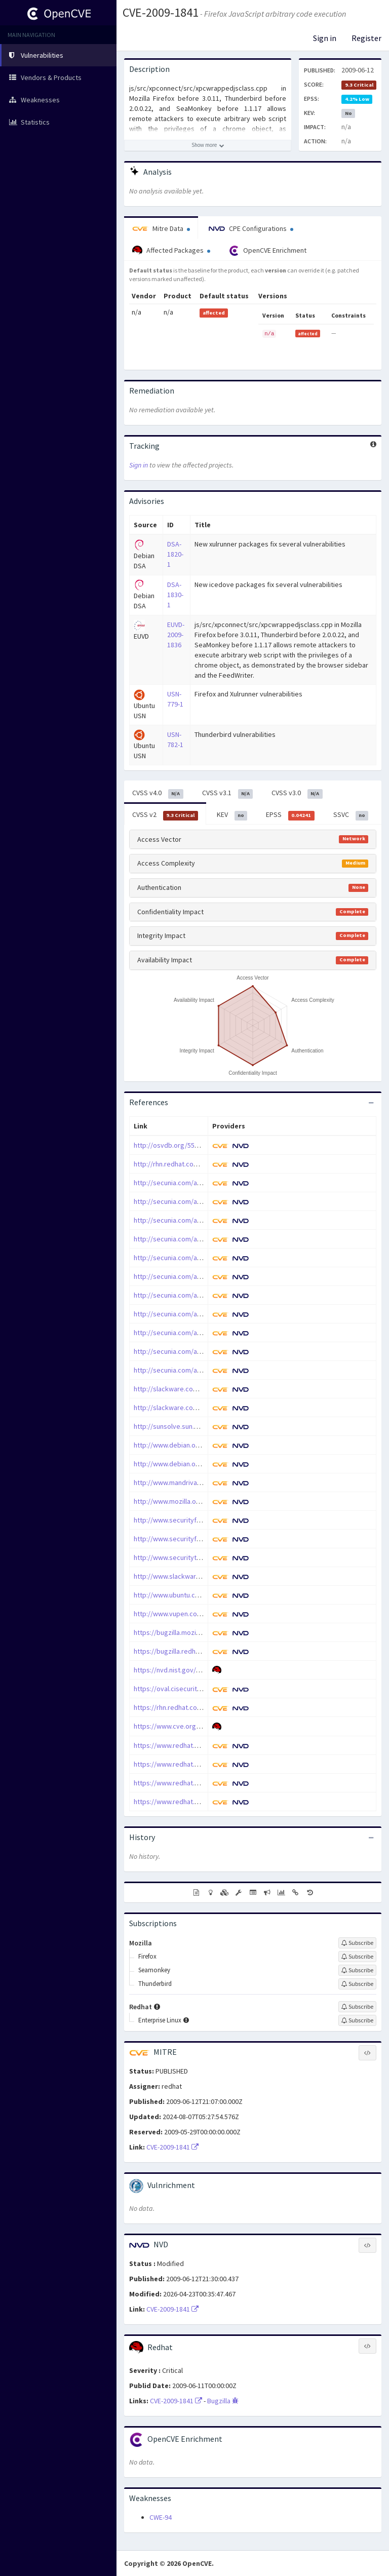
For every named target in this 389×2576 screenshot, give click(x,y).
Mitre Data (161, 228)
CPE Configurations (251, 228)
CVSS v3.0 (297, 793)
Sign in (324, 38)
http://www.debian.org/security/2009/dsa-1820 (205, 1445)
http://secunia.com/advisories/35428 (190, 1220)
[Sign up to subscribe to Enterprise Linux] (357, 2020)
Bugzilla (223, 2400)
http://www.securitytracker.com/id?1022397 (200, 1557)
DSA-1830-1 (175, 594)
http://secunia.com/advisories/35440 (190, 1276)
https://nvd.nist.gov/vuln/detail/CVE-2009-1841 (204, 1669)
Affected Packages (171, 251)
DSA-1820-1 (175, 554)
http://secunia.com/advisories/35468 (190, 1295)
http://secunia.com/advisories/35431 (190, 1238)
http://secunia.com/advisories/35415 (190, 1201)
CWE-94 (160, 2517)
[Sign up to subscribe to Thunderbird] (357, 1983)
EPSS (290, 815)
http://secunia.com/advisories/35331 (190, 1182)
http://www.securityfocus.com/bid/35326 (196, 1520)
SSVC (351, 815)
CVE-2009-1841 (161, 12)
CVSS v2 (165, 815)
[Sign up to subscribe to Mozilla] (357, 1942)
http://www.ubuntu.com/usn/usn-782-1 (191, 1594)
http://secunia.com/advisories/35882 (190, 1370)
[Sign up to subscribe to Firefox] (357, 1956)
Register (366, 38)
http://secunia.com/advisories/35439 (190, 1257)
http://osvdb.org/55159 (169, 1145)
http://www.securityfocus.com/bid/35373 (196, 1538)
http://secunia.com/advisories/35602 (190, 1351)
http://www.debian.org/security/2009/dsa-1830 (205, 1463)
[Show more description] (207, 145)
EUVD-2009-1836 (175, 634)
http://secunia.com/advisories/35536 (190, 1313)
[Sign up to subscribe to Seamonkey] (357, 1970)
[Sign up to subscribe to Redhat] (357, 2006)
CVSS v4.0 (157, 793)
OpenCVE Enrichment (267, 251)
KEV (232, 815)
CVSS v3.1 (227, 793)
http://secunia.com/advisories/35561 (190, 1332)
